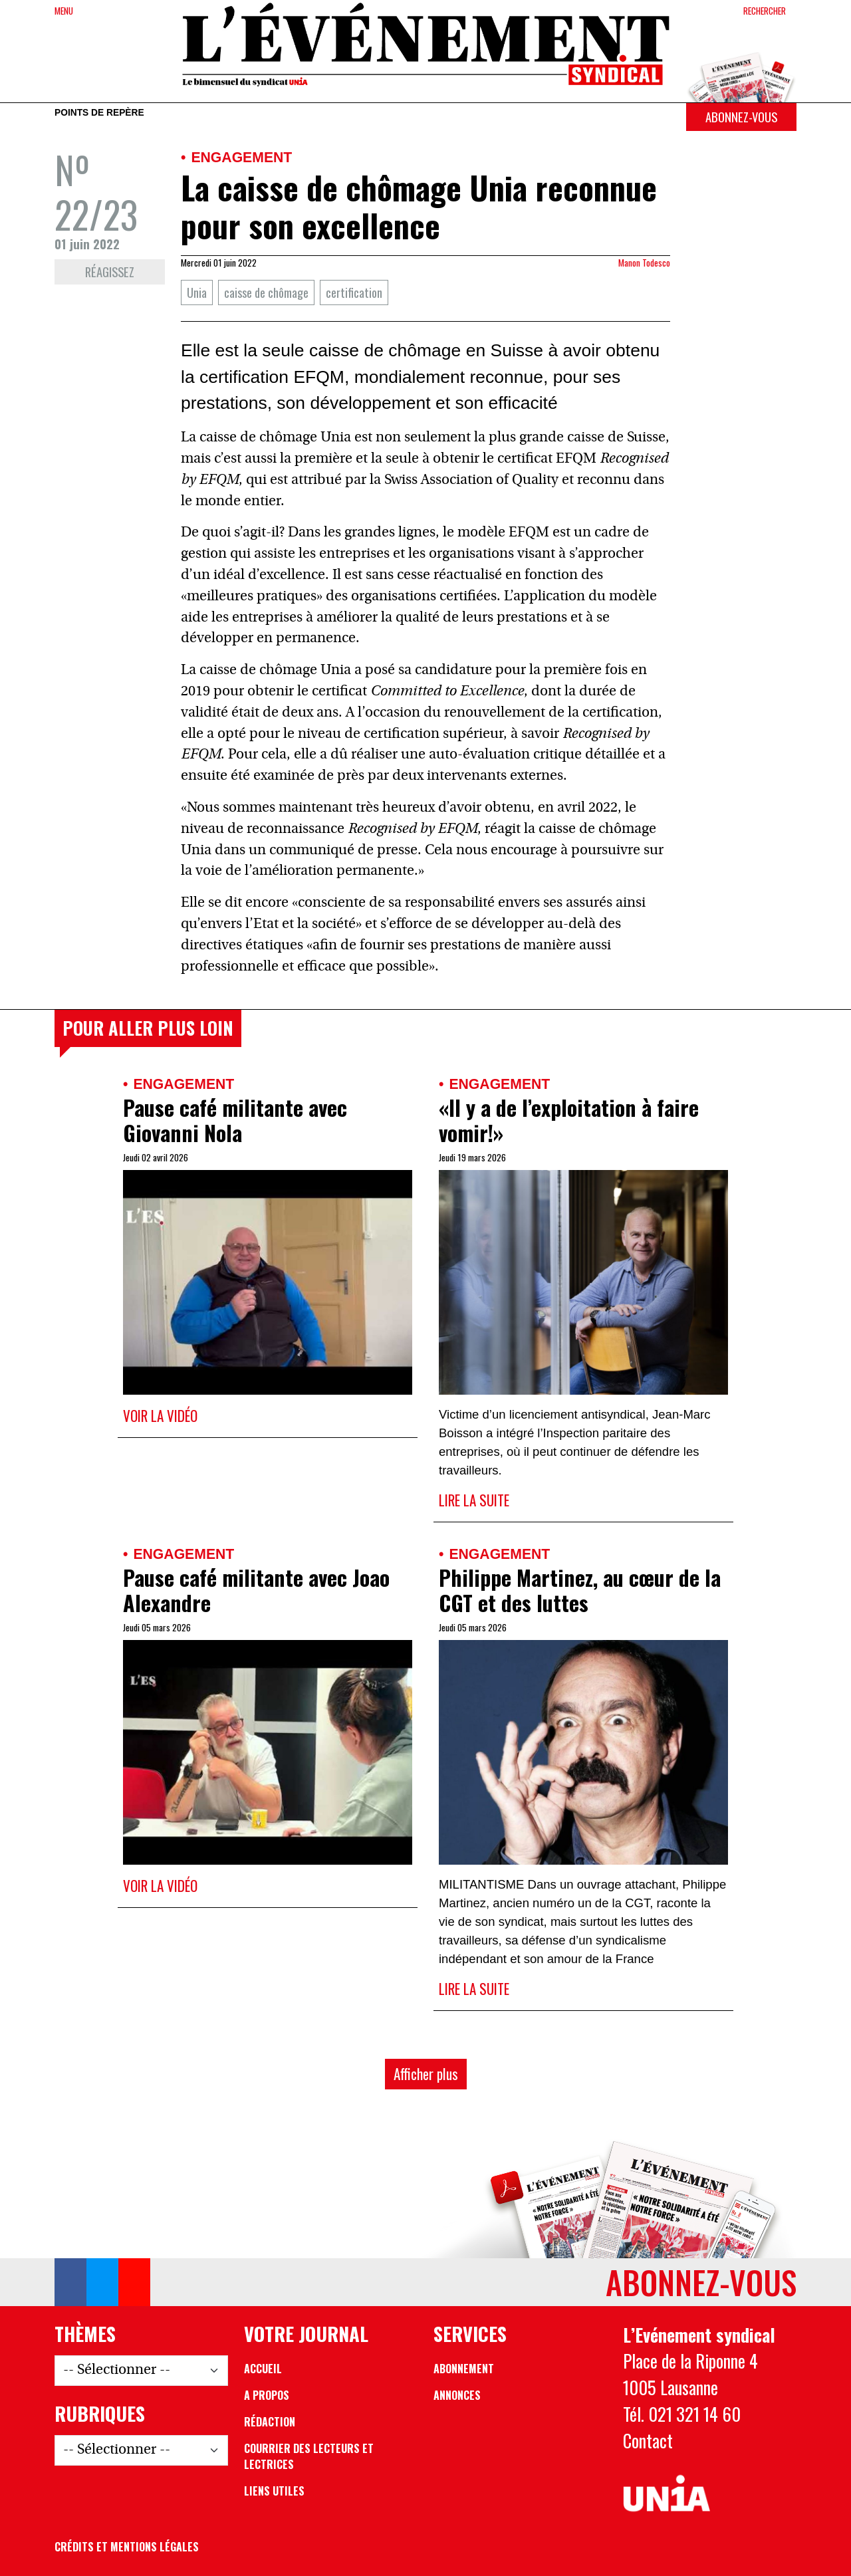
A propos (266, 2395)
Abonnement (463, 2369)
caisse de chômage (266, 292)
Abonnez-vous (741, 117)
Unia (197, 292)
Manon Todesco (644, 262)
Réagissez (109, 272)
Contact (648, 2440)
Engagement (241, 157)
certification (354, 292)
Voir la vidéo (160, 1415)
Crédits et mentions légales (127, 2547)
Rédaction (269, 2422)
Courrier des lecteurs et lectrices (309, 2456)
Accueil (263, 2369)
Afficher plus (426, 2073)
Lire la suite (474, 1500)
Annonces (457, 2395)
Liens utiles (274, 2491)
